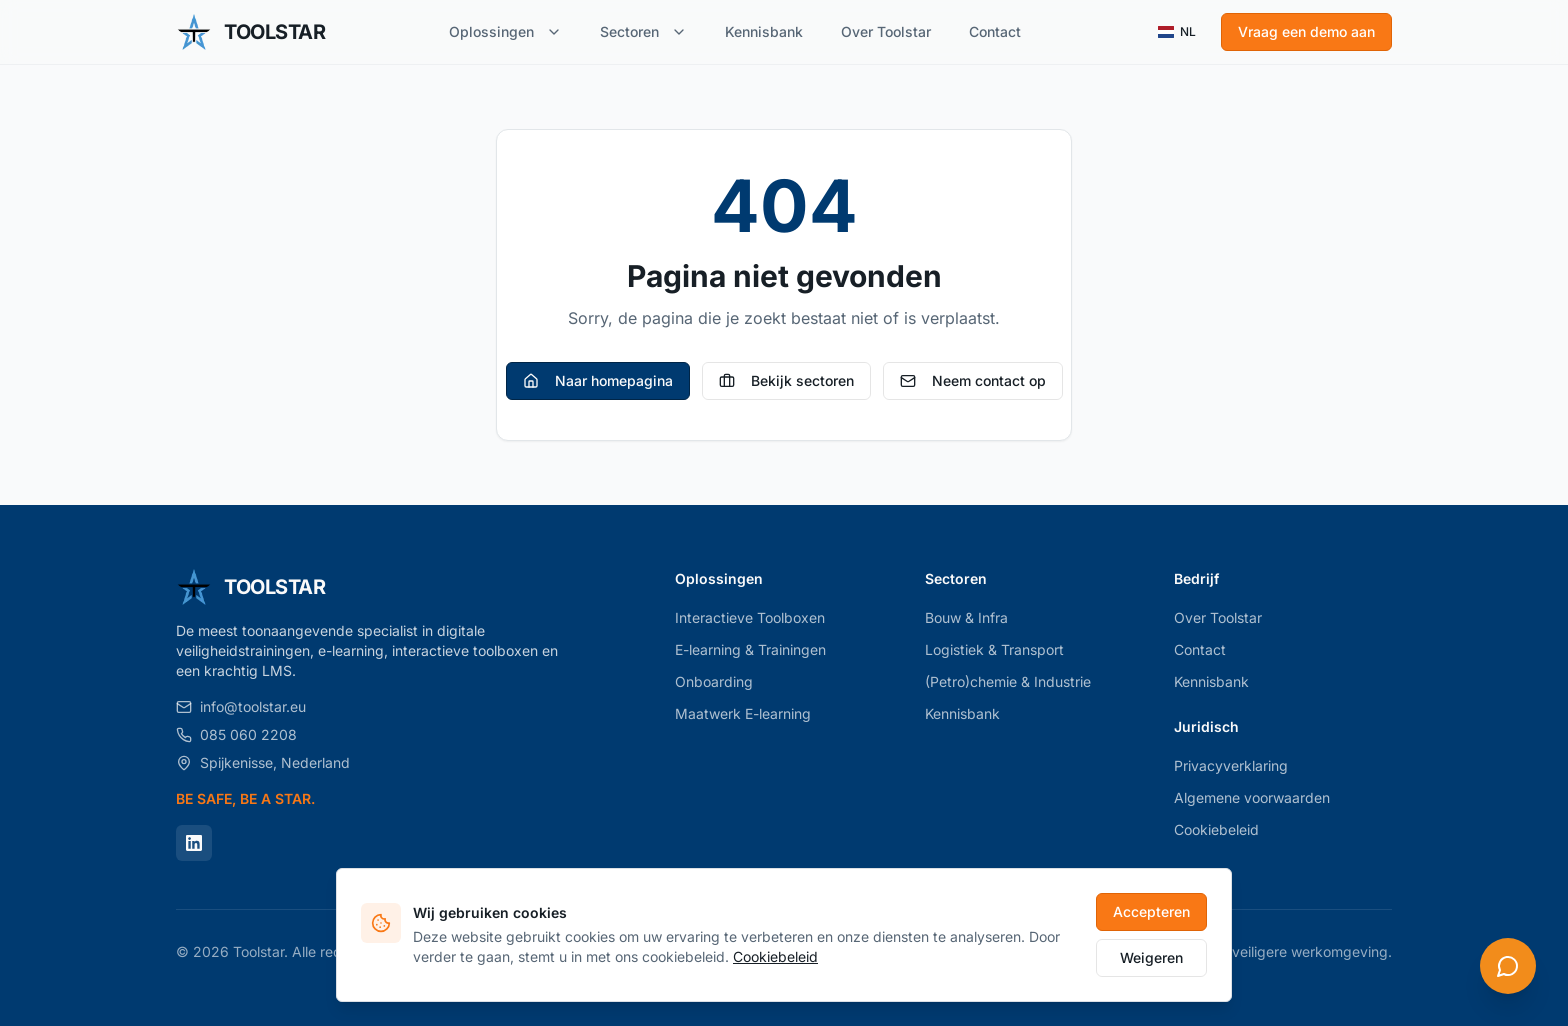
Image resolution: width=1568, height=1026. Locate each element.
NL (1177, 32)
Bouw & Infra (966, 617)
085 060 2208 (236, 734)
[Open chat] (1508, 966)
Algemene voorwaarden (1252, 797)
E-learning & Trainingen (750, 649)
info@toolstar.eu (241, 706)
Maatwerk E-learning (743, 713)
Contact (995, 31)
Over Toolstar (886, 31)
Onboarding (714, 681)
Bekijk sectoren (786, 380)
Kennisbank (764, 31)
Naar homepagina (598, 380)
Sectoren (643, 31)
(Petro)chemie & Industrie (1008, 681)
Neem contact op (973, 380)
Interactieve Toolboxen (750, 617)
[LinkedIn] (194, 843)
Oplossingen (505, 31)
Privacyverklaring (1231, 765)
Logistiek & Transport (994, 649)
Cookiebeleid (1216, 829)
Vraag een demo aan (1306, 31)
